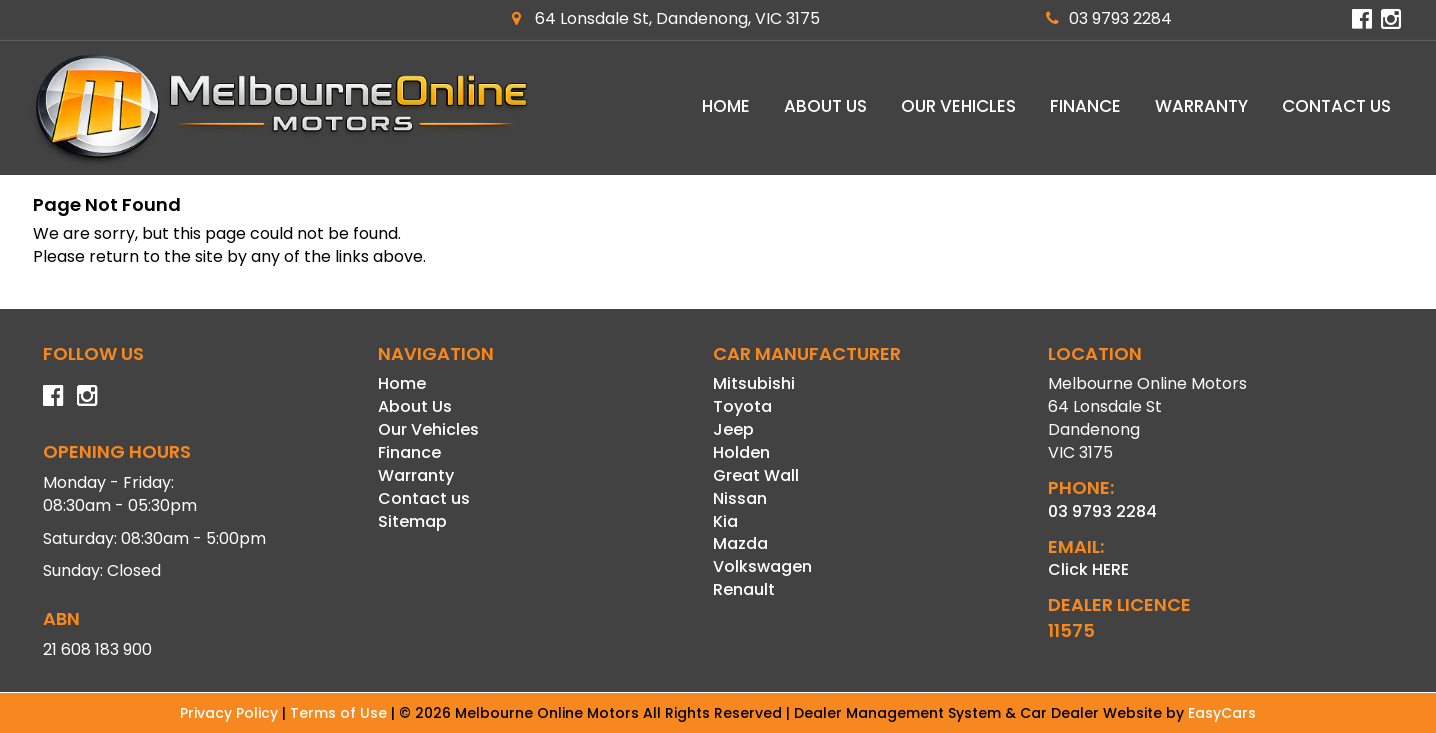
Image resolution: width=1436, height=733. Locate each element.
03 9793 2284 (1109, 18)
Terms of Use (340, 713)
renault (744, 589)
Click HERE (1088, 569)
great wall (756, 475)
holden (741, 452)
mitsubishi (754, 383)
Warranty (1201, 106)
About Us (825, 106)
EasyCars (1222, 713)
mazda (740, 543)
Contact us (1336, 106)
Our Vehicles (958, 106)
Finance (1085, 106)
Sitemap (412, 521)
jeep (733, 429)
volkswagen (762, 566)
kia (725, 521)
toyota (742, 406)
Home (726, 106)
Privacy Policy (231, 713)
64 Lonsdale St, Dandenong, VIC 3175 (666, 18)
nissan (740, 498)
